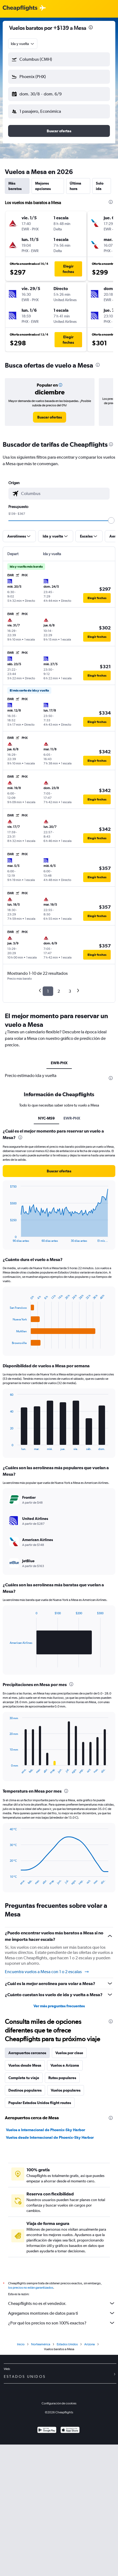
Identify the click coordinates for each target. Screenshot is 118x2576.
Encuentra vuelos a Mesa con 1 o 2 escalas (47, 1971)
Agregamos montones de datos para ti (61, 2313)
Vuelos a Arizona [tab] (64, 2065)
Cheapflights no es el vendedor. (61, 2303)
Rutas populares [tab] (62, 2078)
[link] (49, 417)
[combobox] (23, 43)
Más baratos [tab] (15, 186)
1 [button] (48, 991)
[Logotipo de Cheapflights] (20, 8)
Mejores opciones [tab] (43, 186)
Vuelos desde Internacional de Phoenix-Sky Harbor (50, 2137)
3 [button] (70, 991)
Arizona (89, 2344)
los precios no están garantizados (30, 2287)
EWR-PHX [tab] (59, 1063)
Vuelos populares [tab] (65, 2090)
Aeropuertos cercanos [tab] (27, 2053)
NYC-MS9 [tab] (46, 1118)
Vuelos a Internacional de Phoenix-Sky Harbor (45, 2130)
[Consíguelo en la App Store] (70, 2430)
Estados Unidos (67, 2344)
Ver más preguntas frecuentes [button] (59, 2006)
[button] (59, 59)
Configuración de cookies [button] (59, 2403)
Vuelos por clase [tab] (69, 2053)
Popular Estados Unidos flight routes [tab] (39, 2103)
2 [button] (59, 991)
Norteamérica (40, 2344)
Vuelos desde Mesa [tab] (24, 2065)
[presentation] (90, 27)
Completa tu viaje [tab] (23, 2078)
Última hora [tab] (75, 186)
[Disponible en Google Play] (47, 2430)
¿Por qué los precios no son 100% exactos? (61, 2323)
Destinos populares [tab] (25, 2090)
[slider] (111, 520)
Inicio (21, 2344)
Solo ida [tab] (99, 186)
